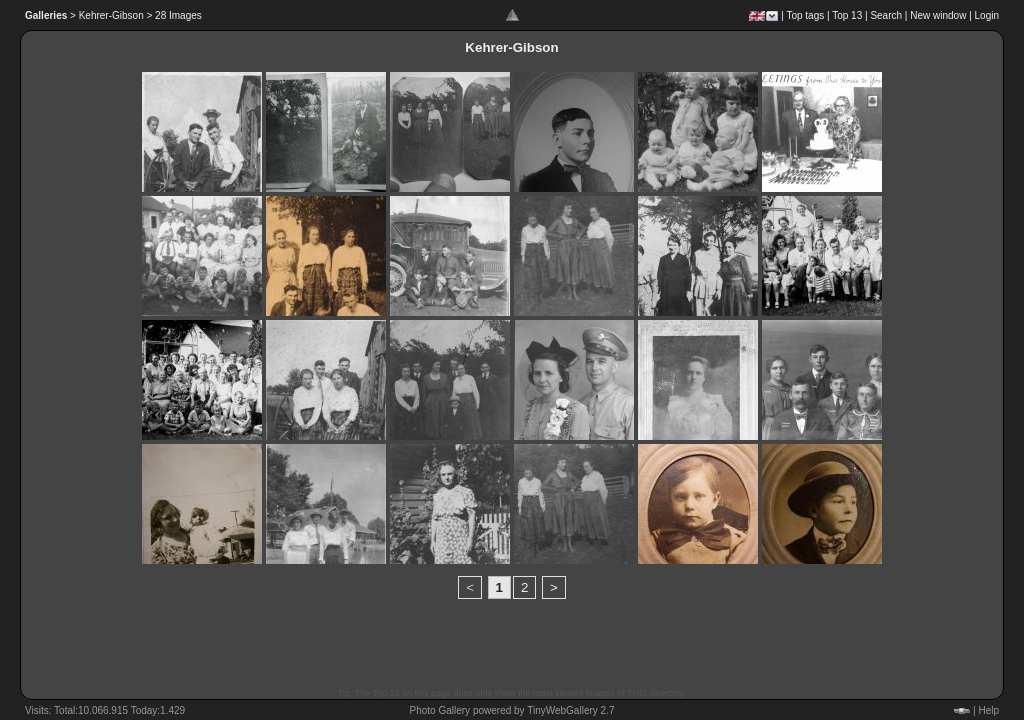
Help (988, 710)
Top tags (805, 15)
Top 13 (847, 15)
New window (938, 15)
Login (987, 15)
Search (886, 15)
